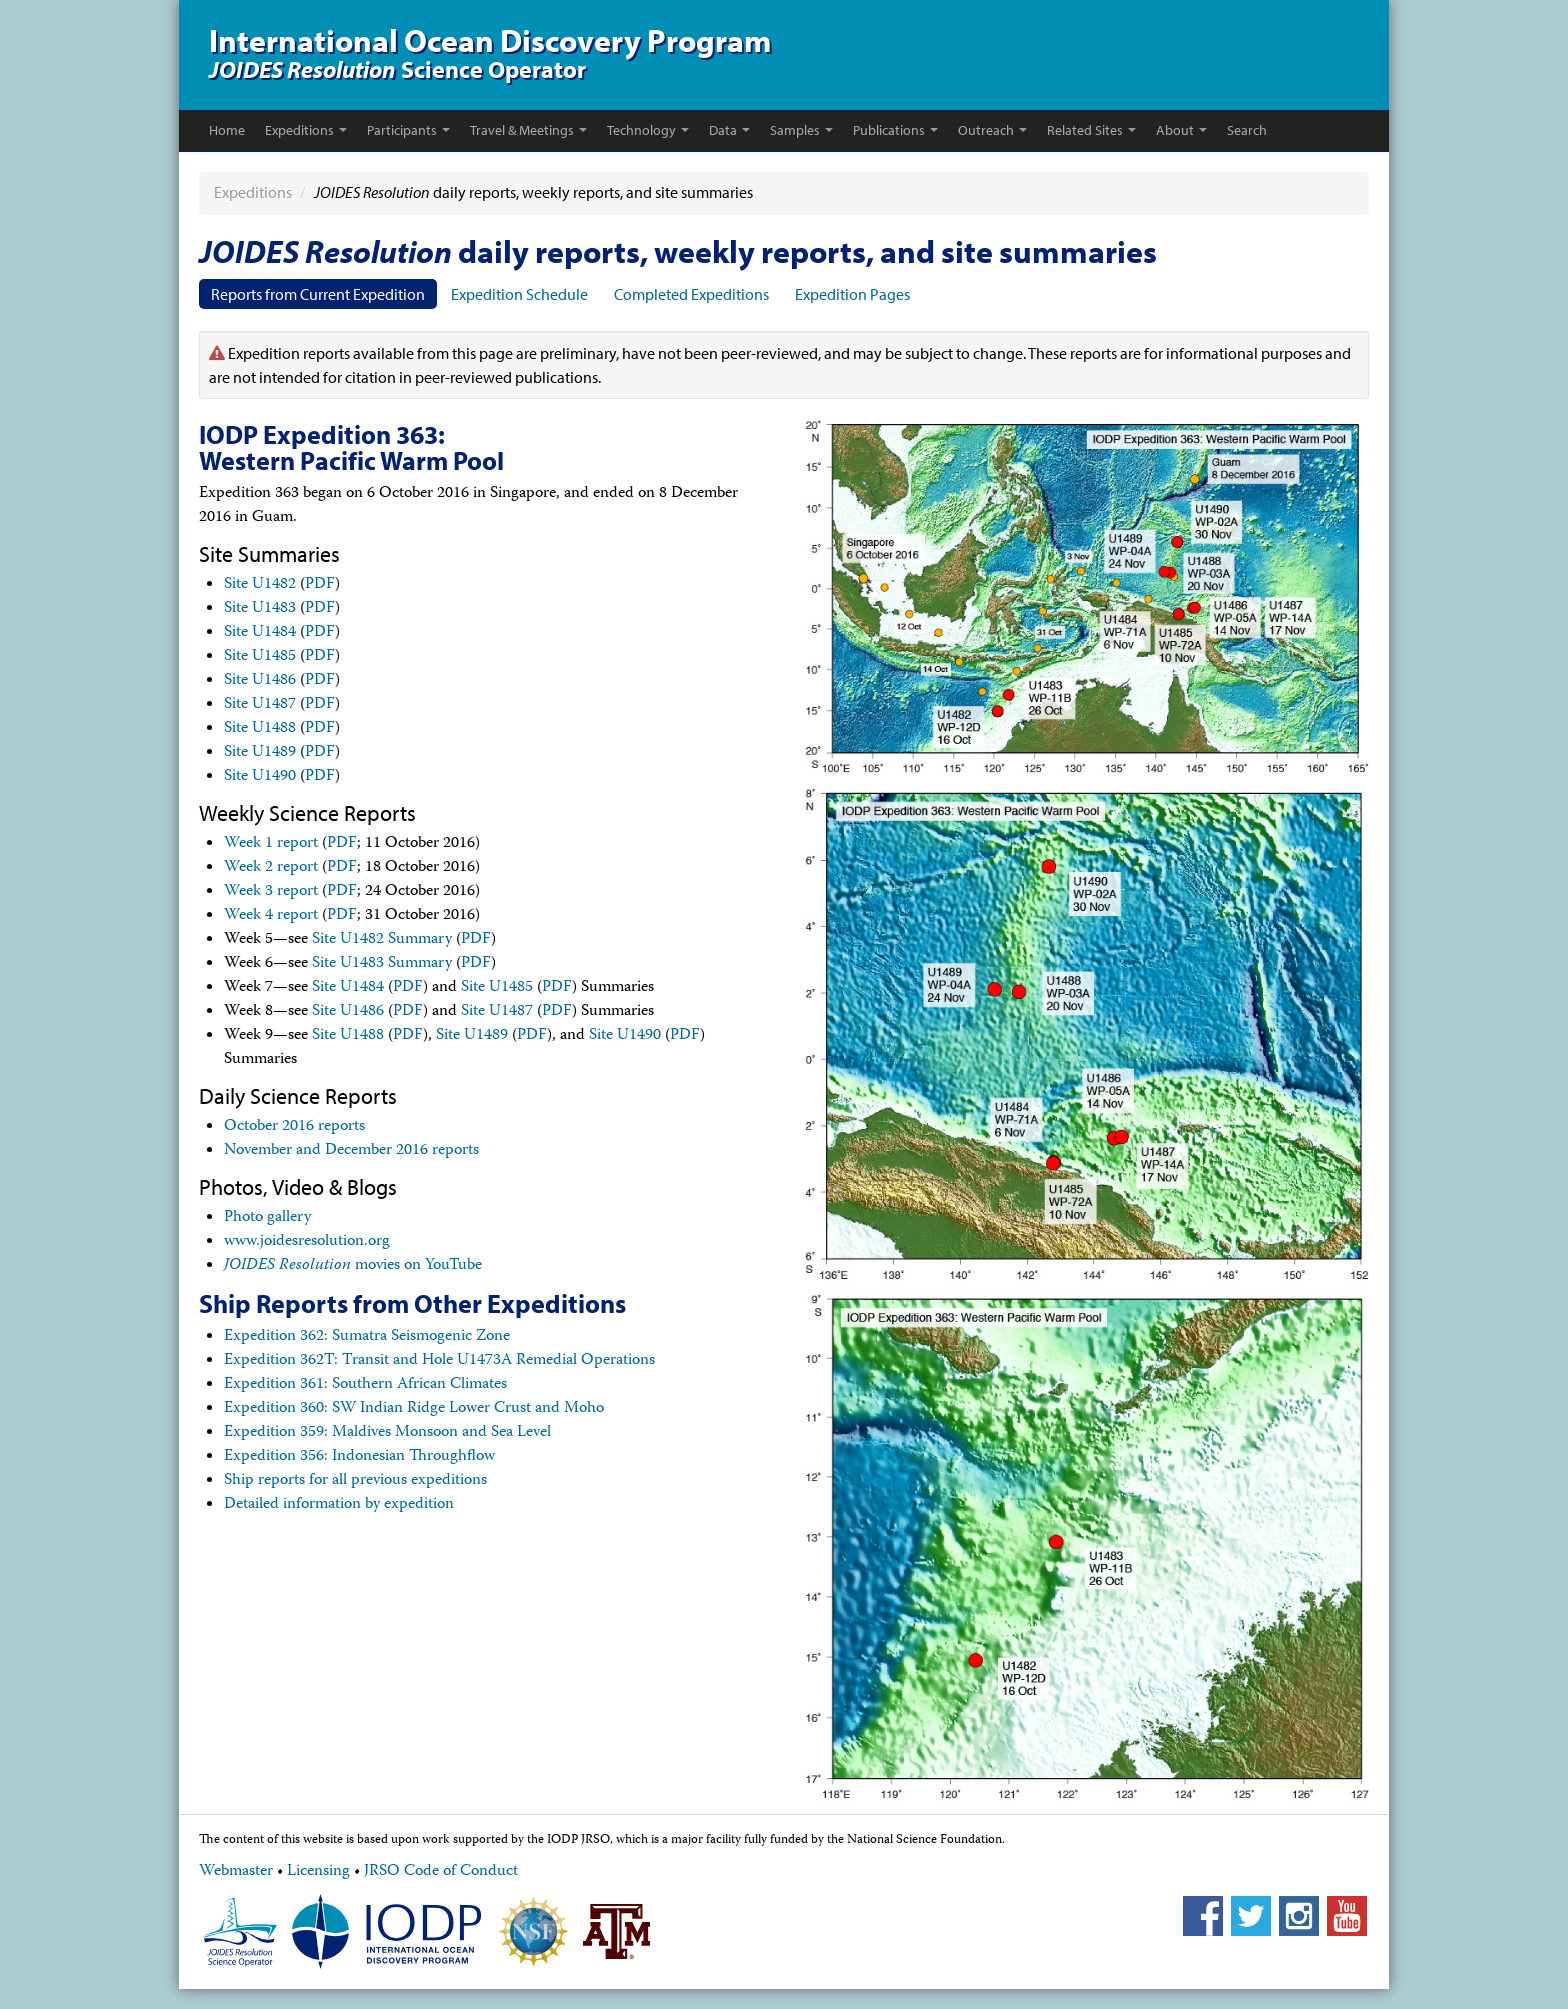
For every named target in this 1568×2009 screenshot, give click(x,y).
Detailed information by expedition (339, 1505)
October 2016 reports (294, 1127)
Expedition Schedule (519, 294)
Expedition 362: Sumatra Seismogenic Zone (367, 1337)
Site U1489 (260, 753)
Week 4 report (271, 916)
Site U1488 (260, 729)
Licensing (318, 1872)
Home (227, 130)
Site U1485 (260, 657)
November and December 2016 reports (351, 1151)
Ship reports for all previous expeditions (355, 1481)
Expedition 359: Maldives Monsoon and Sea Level (387, 1433)
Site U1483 (260, 609)
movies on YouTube (353, 1266)
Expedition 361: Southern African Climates (365, 1385)
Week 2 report (271, 868)
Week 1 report (271, 844)
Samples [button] (801, 130)
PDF (320, 585)
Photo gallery (267, 1218)
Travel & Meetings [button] (528, 130)
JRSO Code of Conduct (441, 1872)
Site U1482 (260, 585)
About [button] (1181, 130)
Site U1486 (260, 681)
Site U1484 (260, 633)
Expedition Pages (852, 294)
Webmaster (236, 1872)
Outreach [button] (992, 130)
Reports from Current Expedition (318, 294)
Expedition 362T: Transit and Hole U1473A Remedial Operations (439, 1361)
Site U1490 (260, 777)
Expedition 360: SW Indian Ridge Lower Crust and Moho (414, 1409)
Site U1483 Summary (382, 964)
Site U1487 (260, 705)
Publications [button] (895, 130)
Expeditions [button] (306, 130)
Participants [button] (408, 130)
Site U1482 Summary (382, 940)
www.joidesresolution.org (307, 1242)
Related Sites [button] (1091, 130)
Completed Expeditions (691, 294)
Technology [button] (648, 130)
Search (1247, 130)
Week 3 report (271, 892)
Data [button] (729, 130)
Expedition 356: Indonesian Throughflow (359, 1457)
